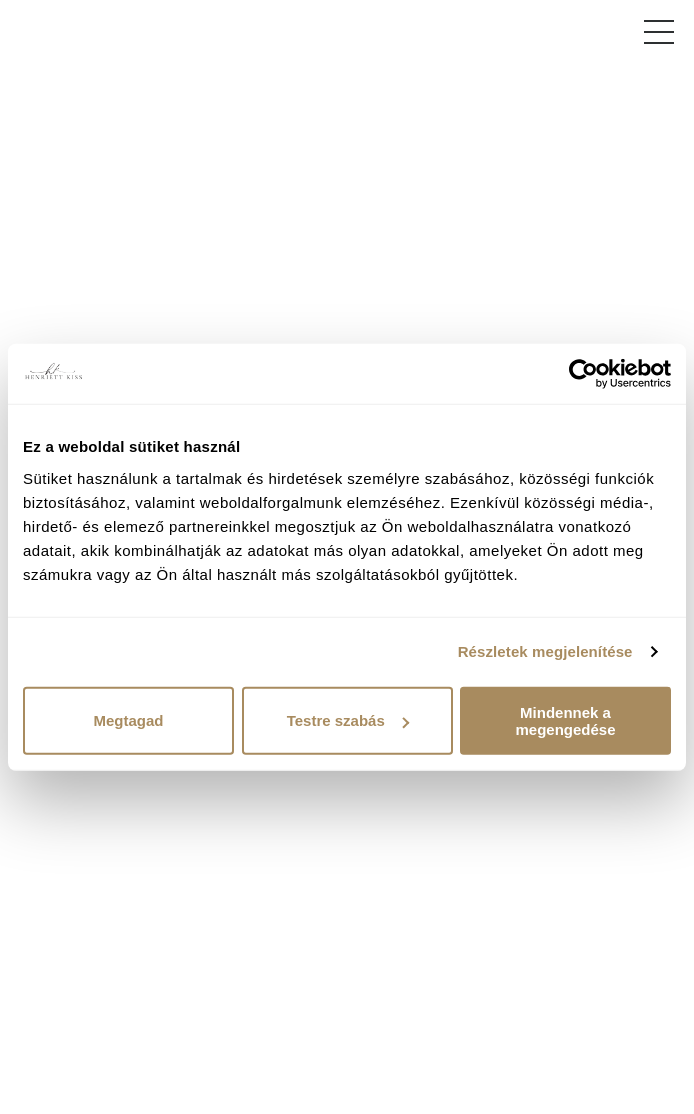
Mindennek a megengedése (565, 720)
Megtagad (128, 720)
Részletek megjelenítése (545, 651)
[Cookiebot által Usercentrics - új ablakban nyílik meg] (583, 374)
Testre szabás (348, 720)
